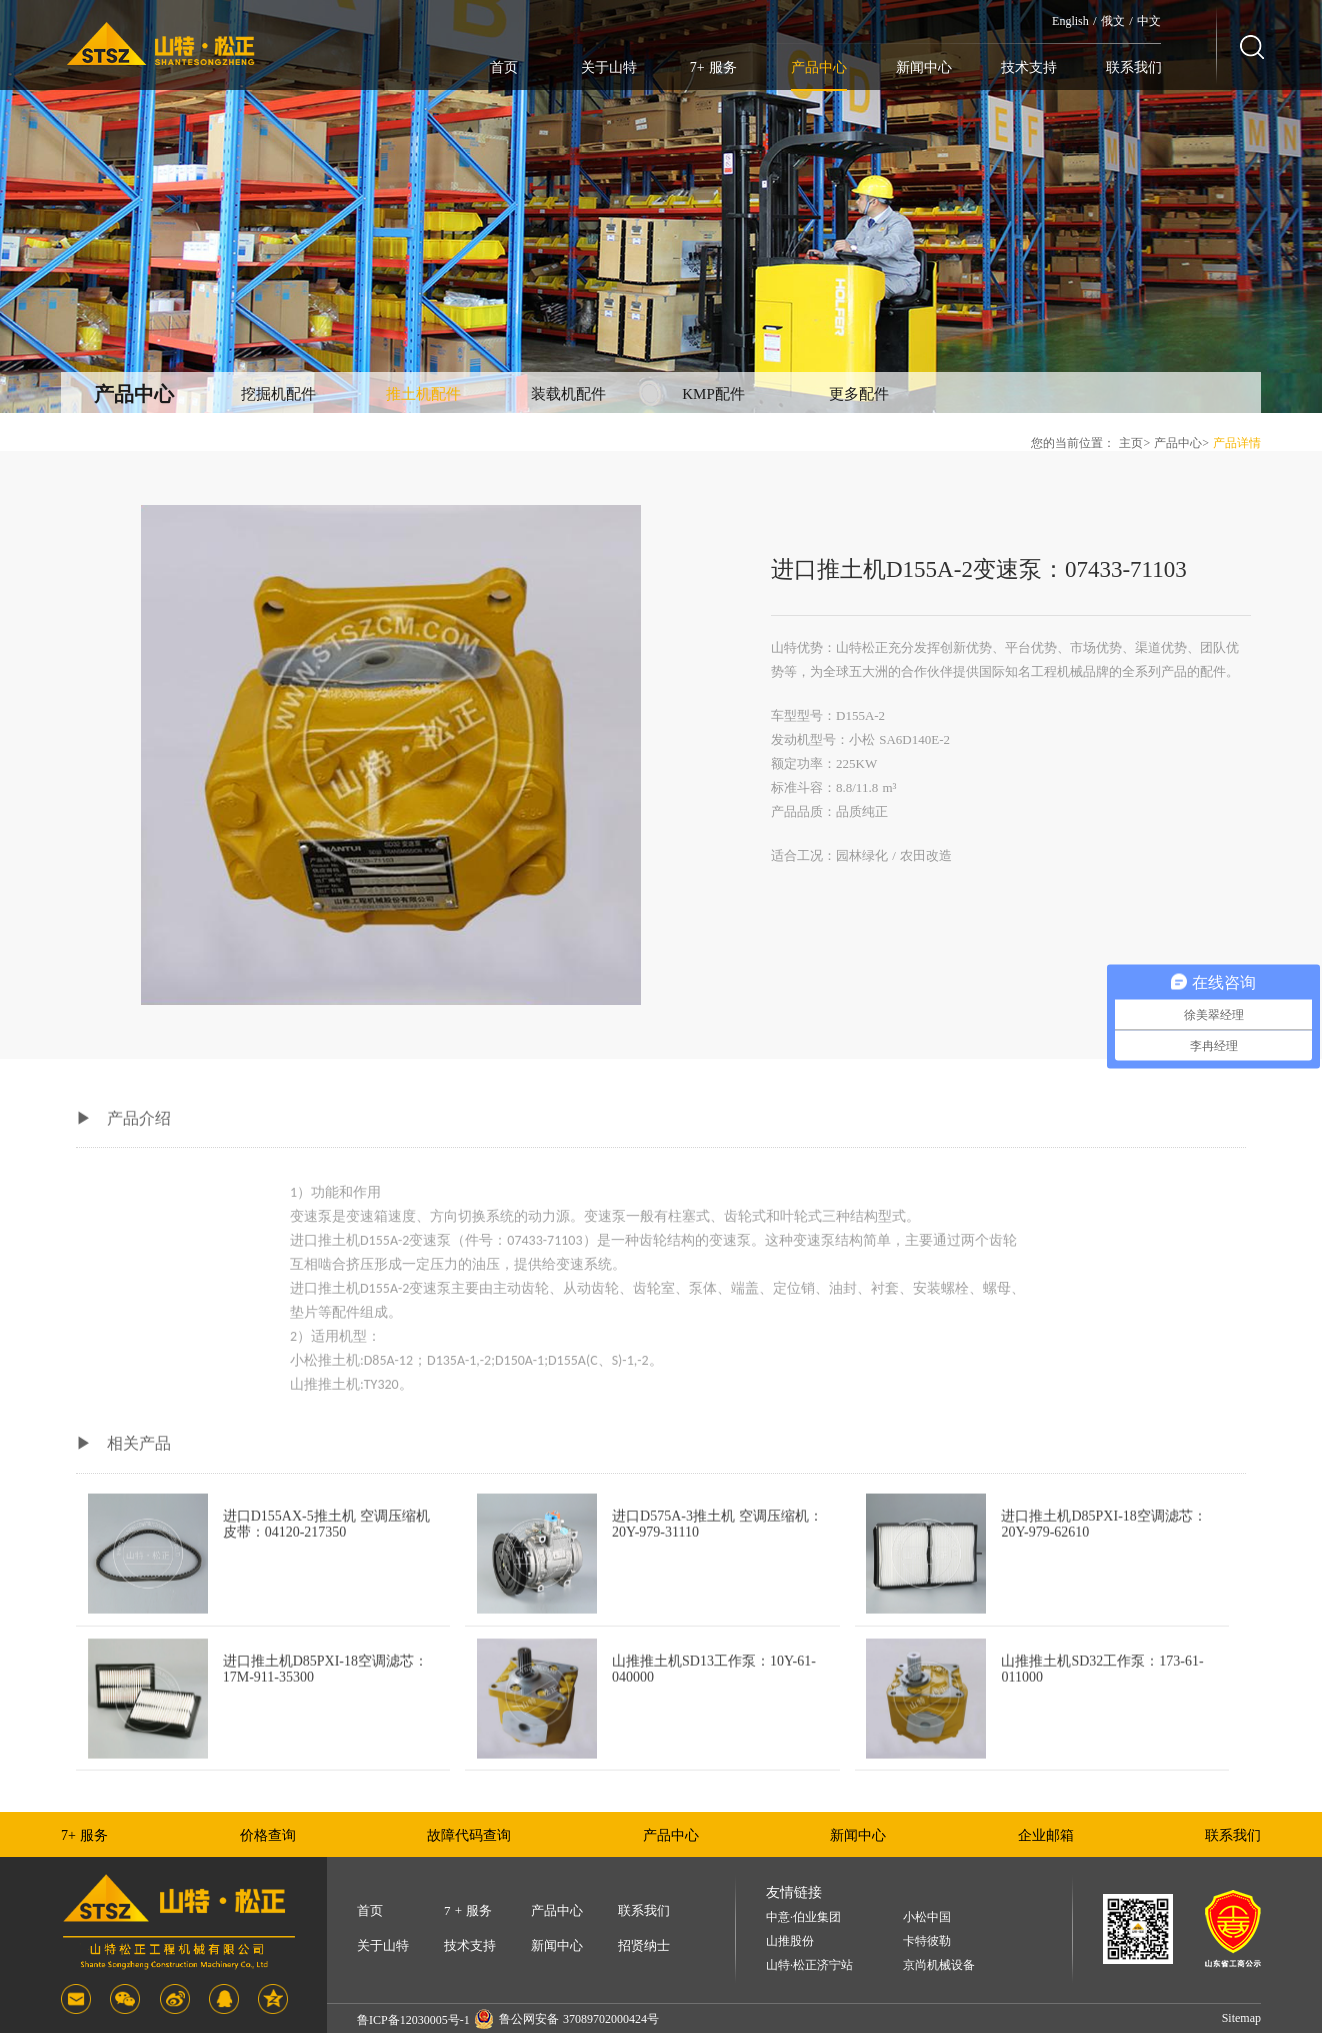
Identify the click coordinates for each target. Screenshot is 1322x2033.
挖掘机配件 (278, 394)
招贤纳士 (644, 1945)
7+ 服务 (713, 67)
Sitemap (1241, 2018)
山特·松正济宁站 (809, 1965)
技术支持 (1029, 67)
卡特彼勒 (927, 1941)
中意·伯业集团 (803, 1917)
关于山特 (609, 67)
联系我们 (1134, 67)
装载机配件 (568, 394)
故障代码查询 (469, 1835)
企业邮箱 (1046, 1835)
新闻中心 (924, 67)
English (1070, 21)
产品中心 (819, 67)
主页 (1131, 443)
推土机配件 (423, 394)
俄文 (1113, 21)
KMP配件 (713, 394)
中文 (1149, 21)
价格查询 (268, 1835)
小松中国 (927, 1917)
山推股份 (790, 1941)
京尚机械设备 (939, 1965)
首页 (504, 67)
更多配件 (859, 394)
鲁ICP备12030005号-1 (413, 2020)
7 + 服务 (468, 1910)
